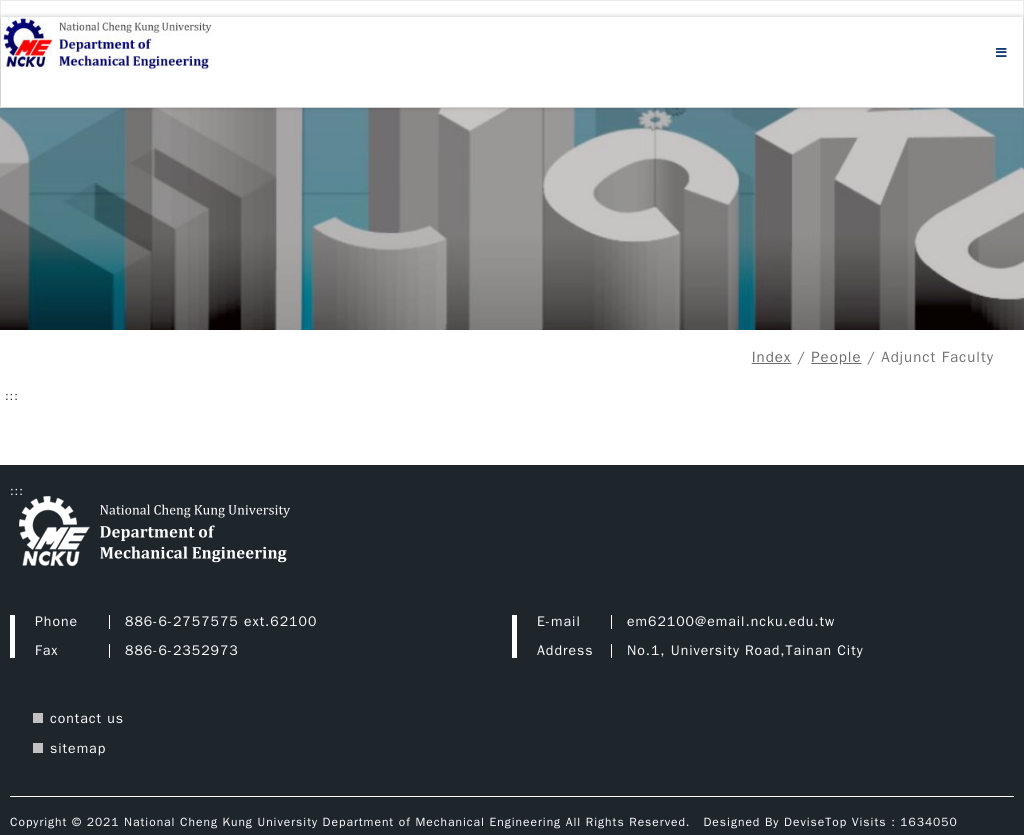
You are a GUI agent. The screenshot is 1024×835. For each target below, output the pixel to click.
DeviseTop (815, 822)
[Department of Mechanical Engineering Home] (135, 45)
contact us (87, 718)
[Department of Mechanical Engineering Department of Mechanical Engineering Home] (210, 533)
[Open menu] (1002, 53)
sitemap (78, 748)
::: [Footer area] (17, 491)
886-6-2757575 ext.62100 (221, 621)
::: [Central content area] (12, 396)
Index (772, 357)
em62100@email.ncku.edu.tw (731, 621)
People (836, 357)
